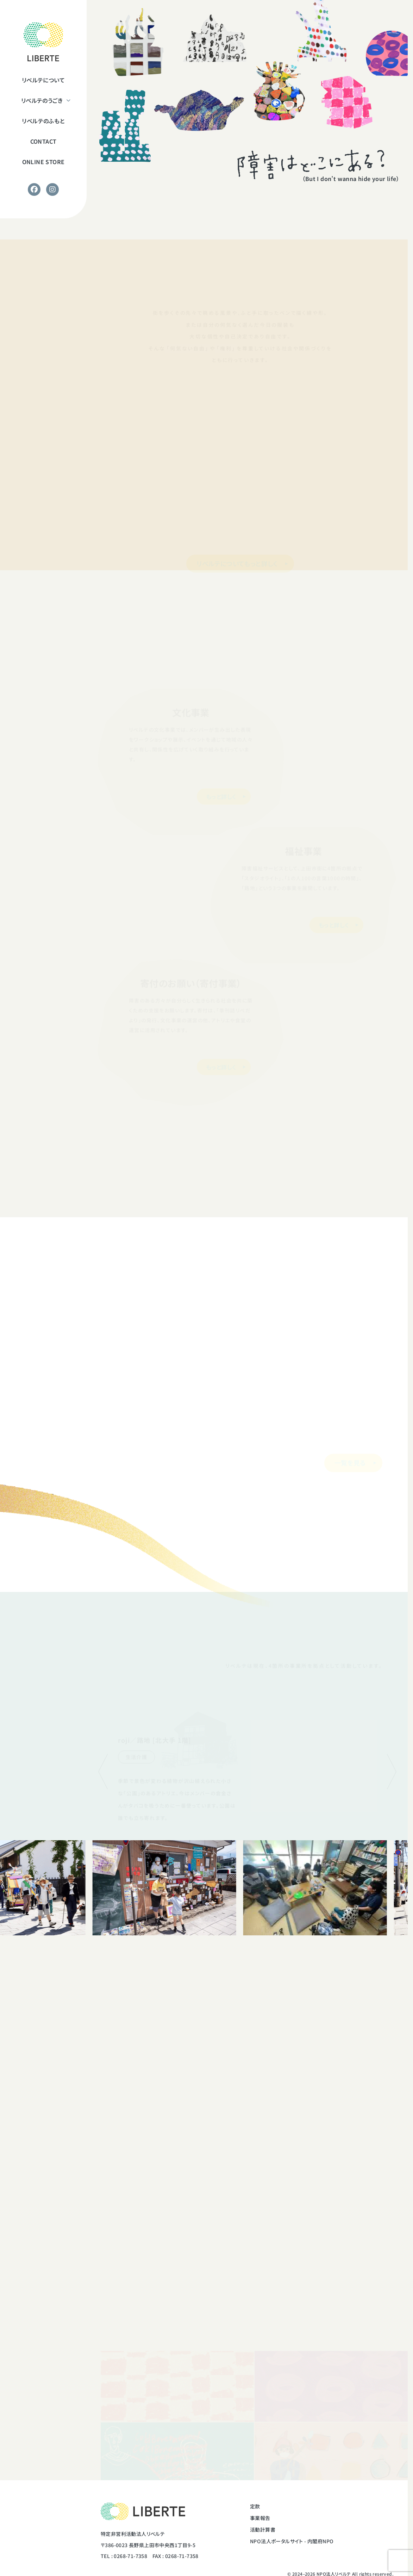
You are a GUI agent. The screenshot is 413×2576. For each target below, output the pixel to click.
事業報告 (260, 2517)
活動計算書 (262, 2529)
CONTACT (43, 141)
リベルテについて (43, 80)
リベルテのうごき (42, 100)
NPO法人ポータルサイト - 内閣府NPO (291, 2541)
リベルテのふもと (43, 121)
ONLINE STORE (43, 161)
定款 (255, 2506)
